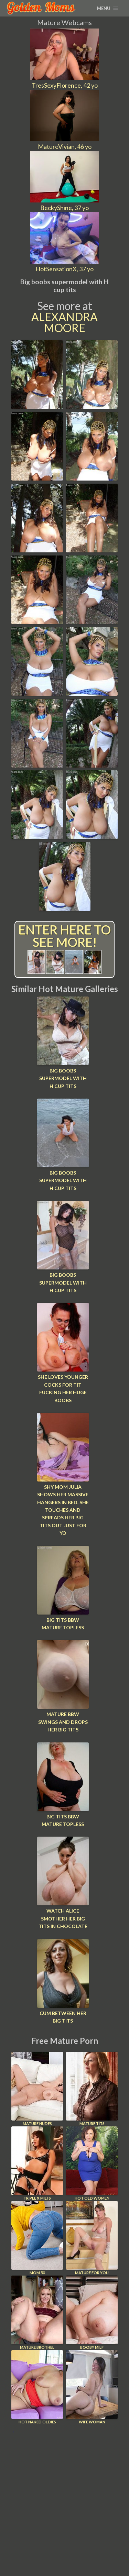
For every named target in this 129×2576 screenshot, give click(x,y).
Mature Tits (92, 2089)
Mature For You (92, 2238)
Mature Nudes (37, 2089)
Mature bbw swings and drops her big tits (63, 1721)
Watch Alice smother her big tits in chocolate (63, 1918)
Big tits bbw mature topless (63, 1623)
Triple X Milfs (37, 2163)
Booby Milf (92, 2312)
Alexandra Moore (64, 322)
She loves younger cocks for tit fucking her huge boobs (63, 1388)
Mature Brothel (37, 2312)
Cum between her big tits (63, 2017)
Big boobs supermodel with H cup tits (63, 1078)
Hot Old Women (92, 2163)
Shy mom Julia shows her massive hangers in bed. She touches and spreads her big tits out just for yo (63, 1510)
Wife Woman (92, 2387)
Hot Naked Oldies (37, 2387)
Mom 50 (37, 2238)
